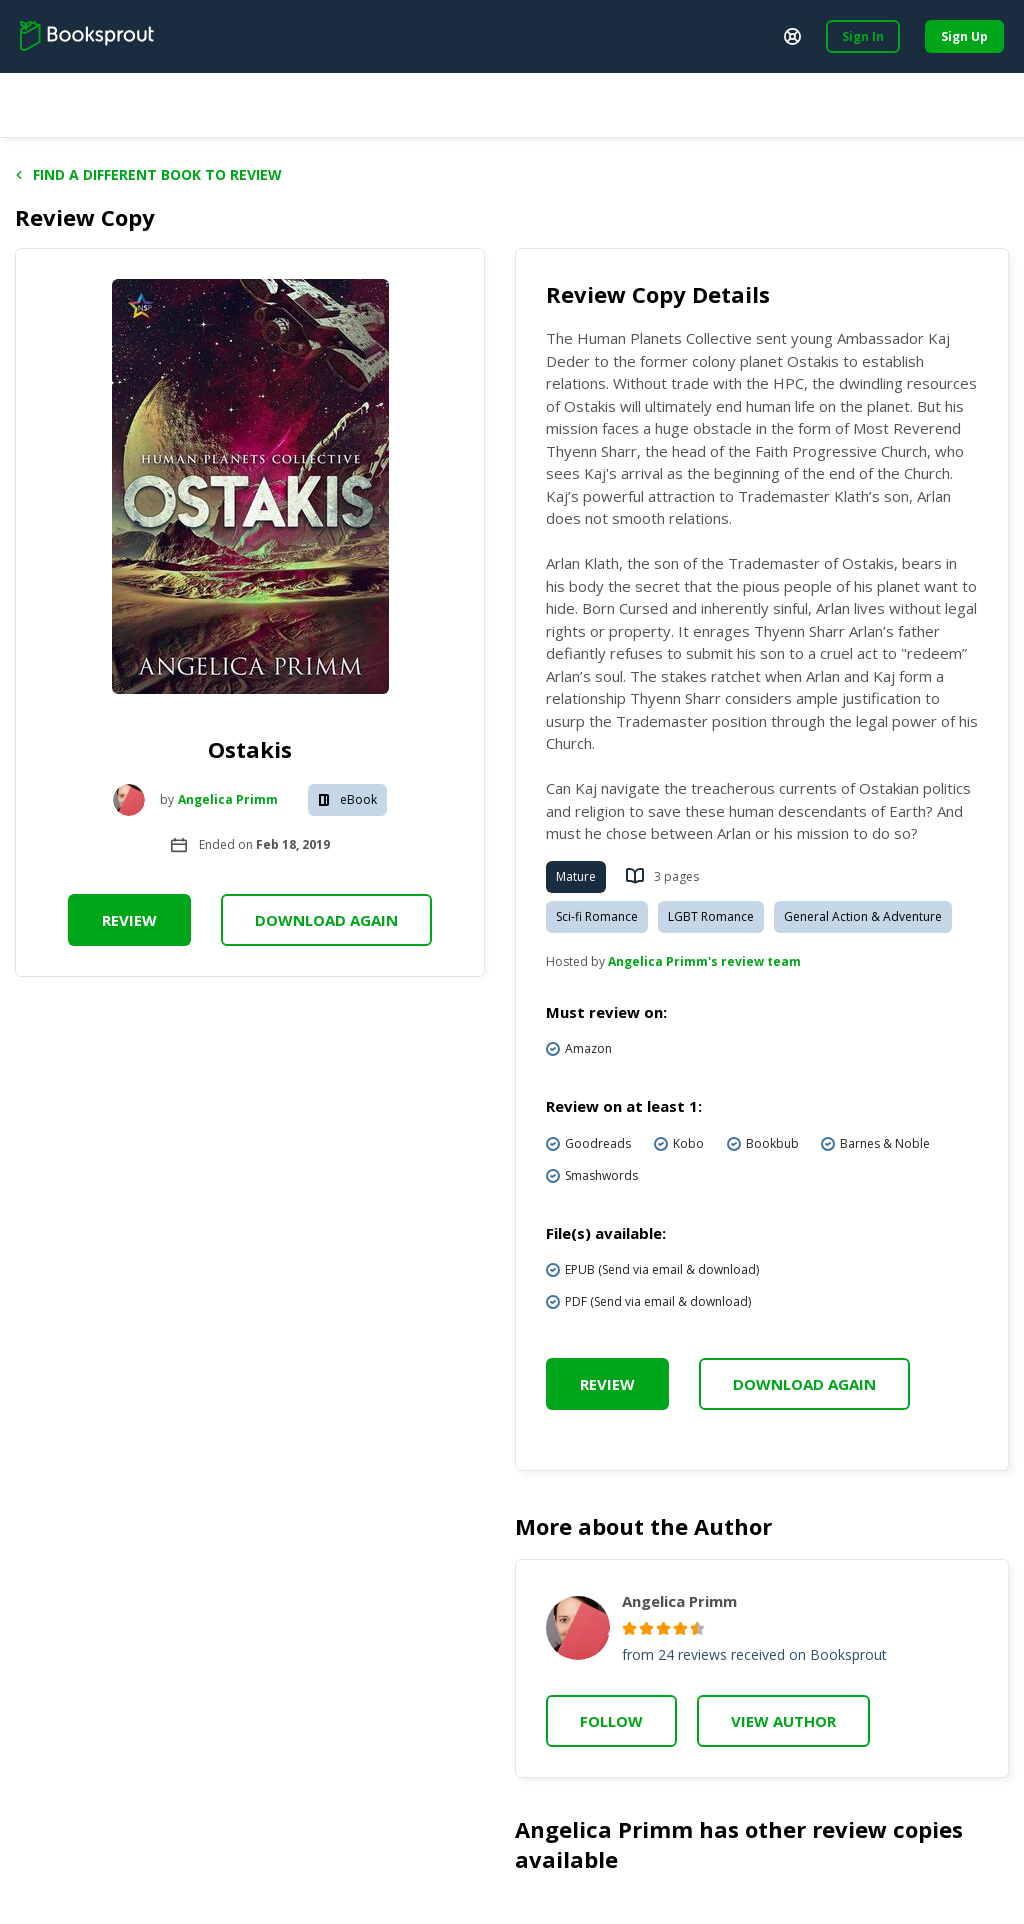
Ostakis (250, 749)
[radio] (629, 1628)
